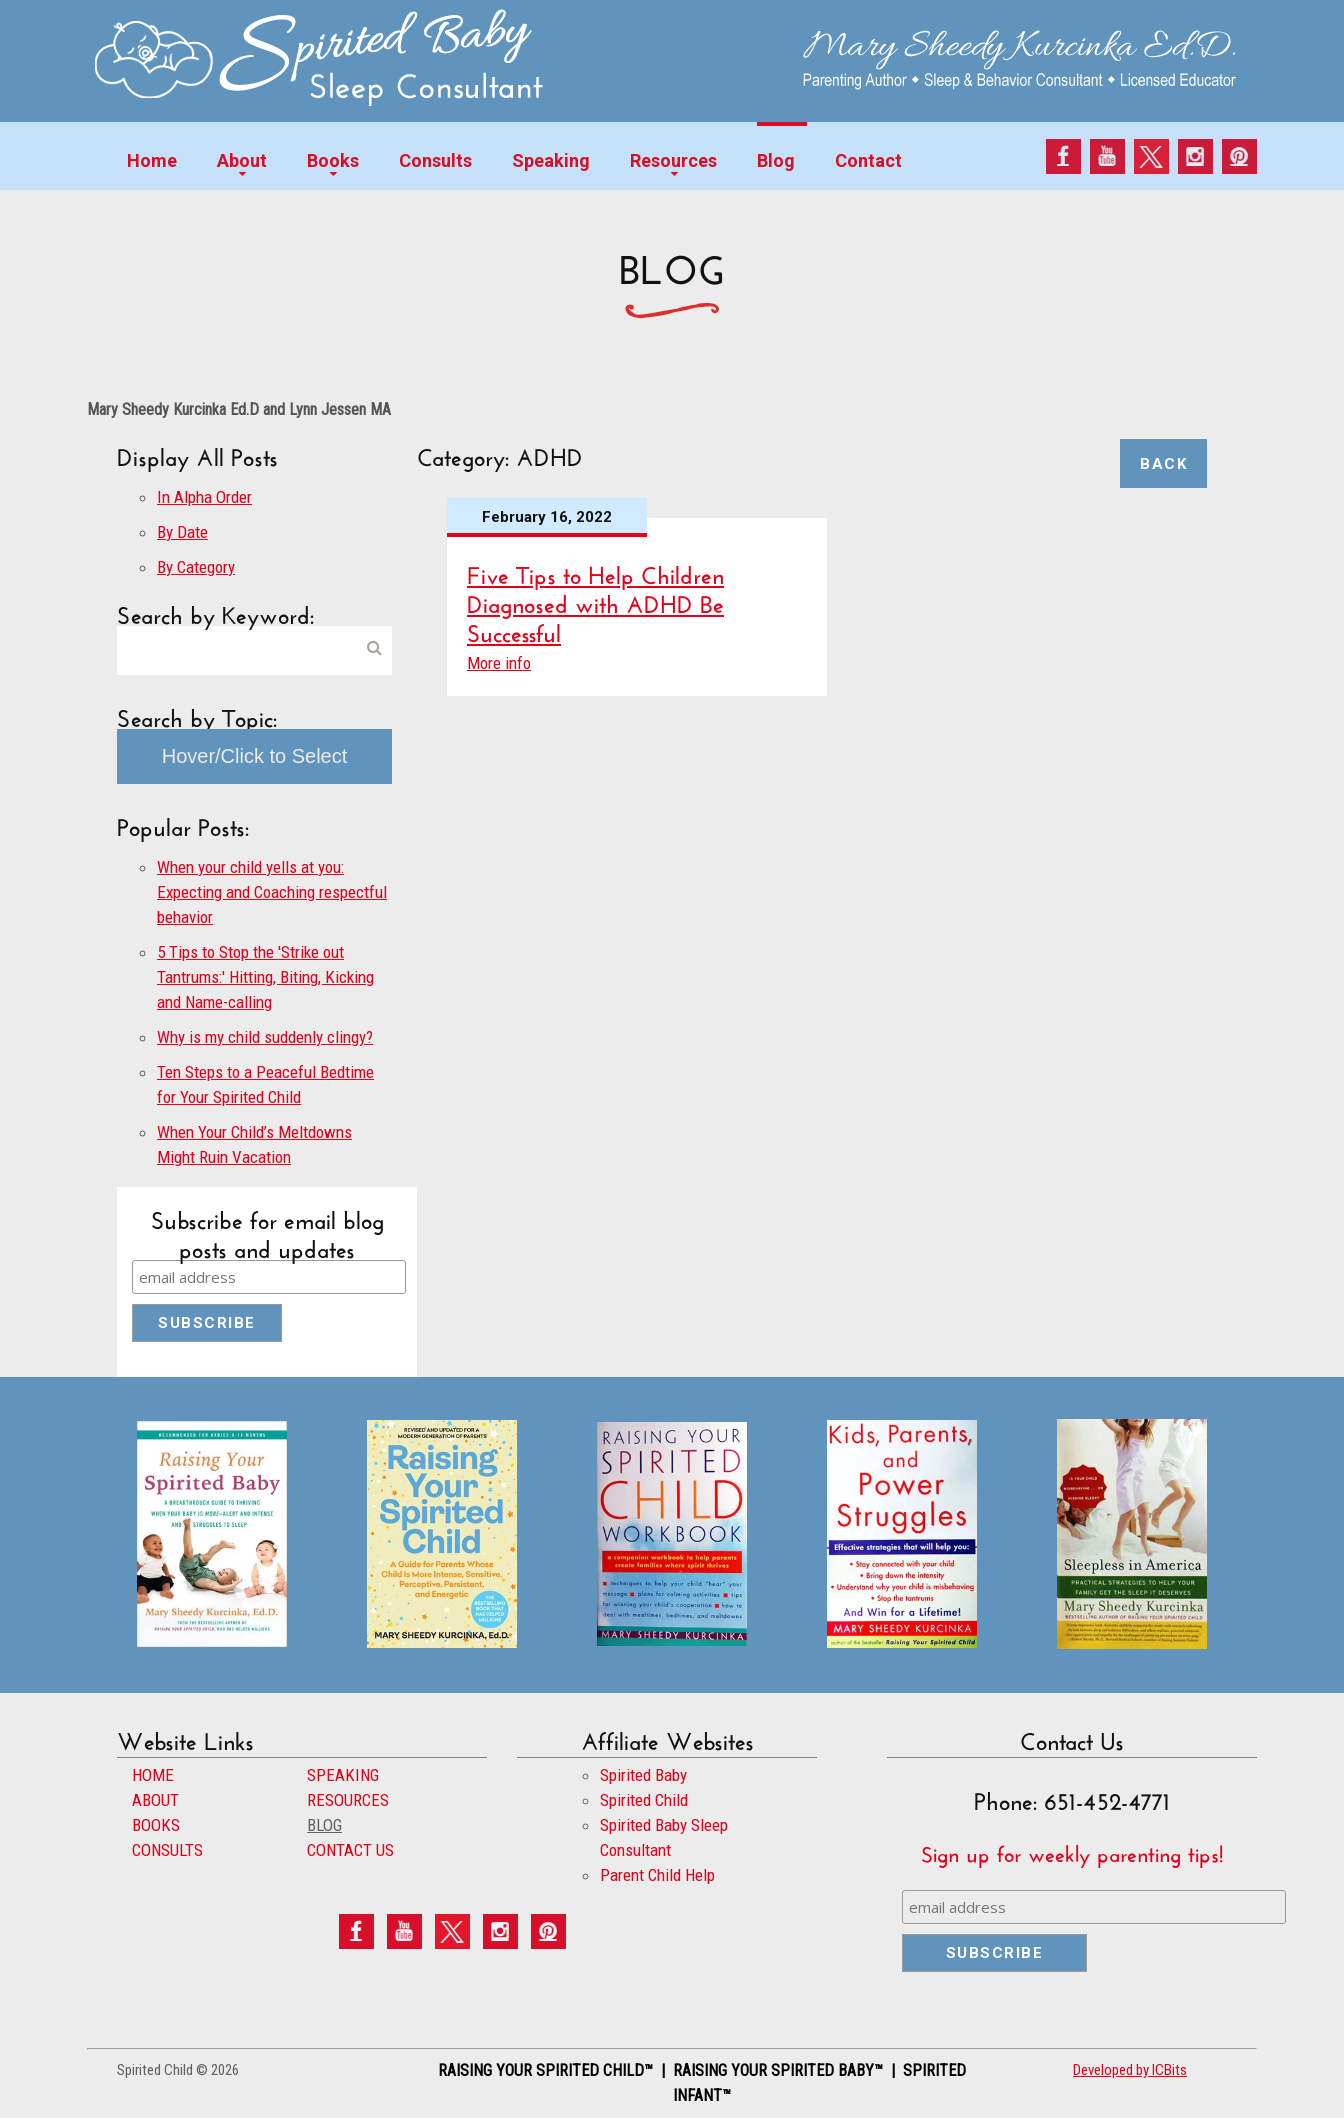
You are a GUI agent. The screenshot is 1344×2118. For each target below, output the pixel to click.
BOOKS (156, 1825)
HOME (153, 1775)
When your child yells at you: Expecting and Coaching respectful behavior (272, 892)
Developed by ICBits (1130, 2070)
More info (499, 663)
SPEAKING (343, 1775)
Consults (435, 160)
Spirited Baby (643, 1775)
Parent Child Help (657, 1875)
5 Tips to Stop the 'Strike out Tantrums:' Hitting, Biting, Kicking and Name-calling (265, 977)
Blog (776, 160)
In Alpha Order (204, 497)
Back (1163, 464)
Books (333, 160)
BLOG (324, 1825)
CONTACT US (350, 1850)
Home (152, 160)
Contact (868, 160)
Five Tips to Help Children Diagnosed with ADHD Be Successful (595, 600)
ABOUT (155, 1800)
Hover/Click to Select (255, 756)
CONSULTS (167, 1850)
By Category (196, 567)
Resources (673, 160)
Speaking (551, 160)
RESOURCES (348, 1800)
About (242, 160)
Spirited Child (644, 1800)
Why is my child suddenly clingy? (265, 1037)
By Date (182, 532)
